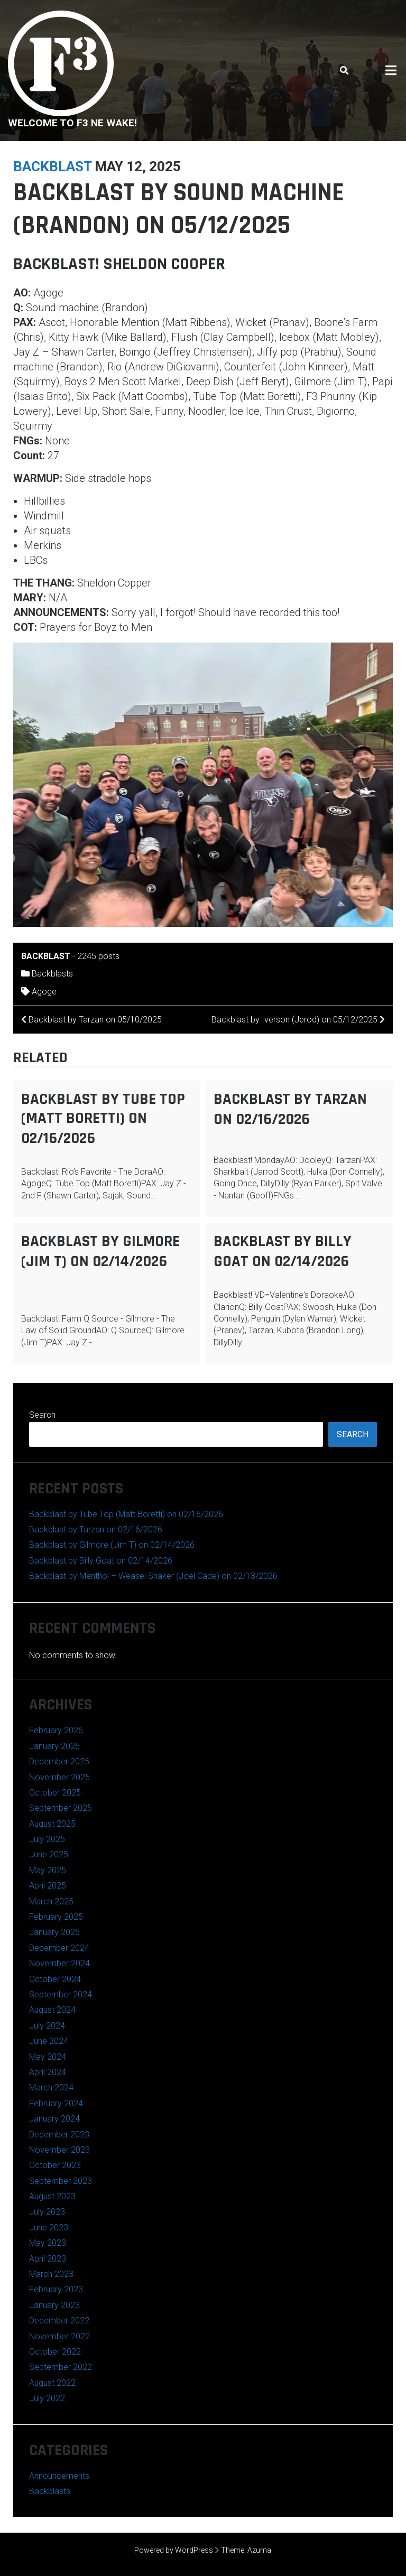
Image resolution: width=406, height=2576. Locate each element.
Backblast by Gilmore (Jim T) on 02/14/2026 (100, 1251)
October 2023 (55, 2165)
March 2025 (51, 1901)
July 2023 (47, 2212)
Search (42, 1415)
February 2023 (56, 2289)
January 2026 (54, 1746)
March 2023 (51, 2274)
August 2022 (52, 2383)
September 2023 (60, 2181)
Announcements (59, 2476)
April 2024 (47, 2072)
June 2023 (48, 2227)
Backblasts (52, 974)
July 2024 (47, 2026)
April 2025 (47, 1886)
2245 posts (98, 956)
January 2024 (54, 2119)
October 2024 (55, 1979)
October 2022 (55, 2352)
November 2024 (59, 1963)
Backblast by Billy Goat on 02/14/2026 (283, 1251)
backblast (52, 166)
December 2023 (59, 2134)
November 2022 (59, 2336)
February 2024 (56, 2103)
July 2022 (47, 2398)
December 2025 (59, 1761)
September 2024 (60, 1994)
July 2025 (47, 1839)
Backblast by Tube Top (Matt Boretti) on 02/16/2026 (103, 1118)
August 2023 (52, 2196)
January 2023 (54, 2305)
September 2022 (60, 2367)
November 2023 (59, 2150)
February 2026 (56, 1730)
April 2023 (47, 2259)
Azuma (259, 2550)
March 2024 (51, 2087)
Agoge (44, 992)
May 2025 (47, 1870)
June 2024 (48, 2041)
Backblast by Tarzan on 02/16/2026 (290, 1109)
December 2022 (59, 2320)
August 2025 (52, 1824)
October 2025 (55, 1793)
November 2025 (59, 1777)
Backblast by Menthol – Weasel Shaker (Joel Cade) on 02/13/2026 (153, 1576)
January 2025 (54, 1932)
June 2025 (48, 1854)
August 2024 (52, 2010)
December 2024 (59, 1948)
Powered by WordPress (173, 2550)
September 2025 (60, 1808)
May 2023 (47, 2243)
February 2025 (56, 1917)
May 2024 (47, 2057)
